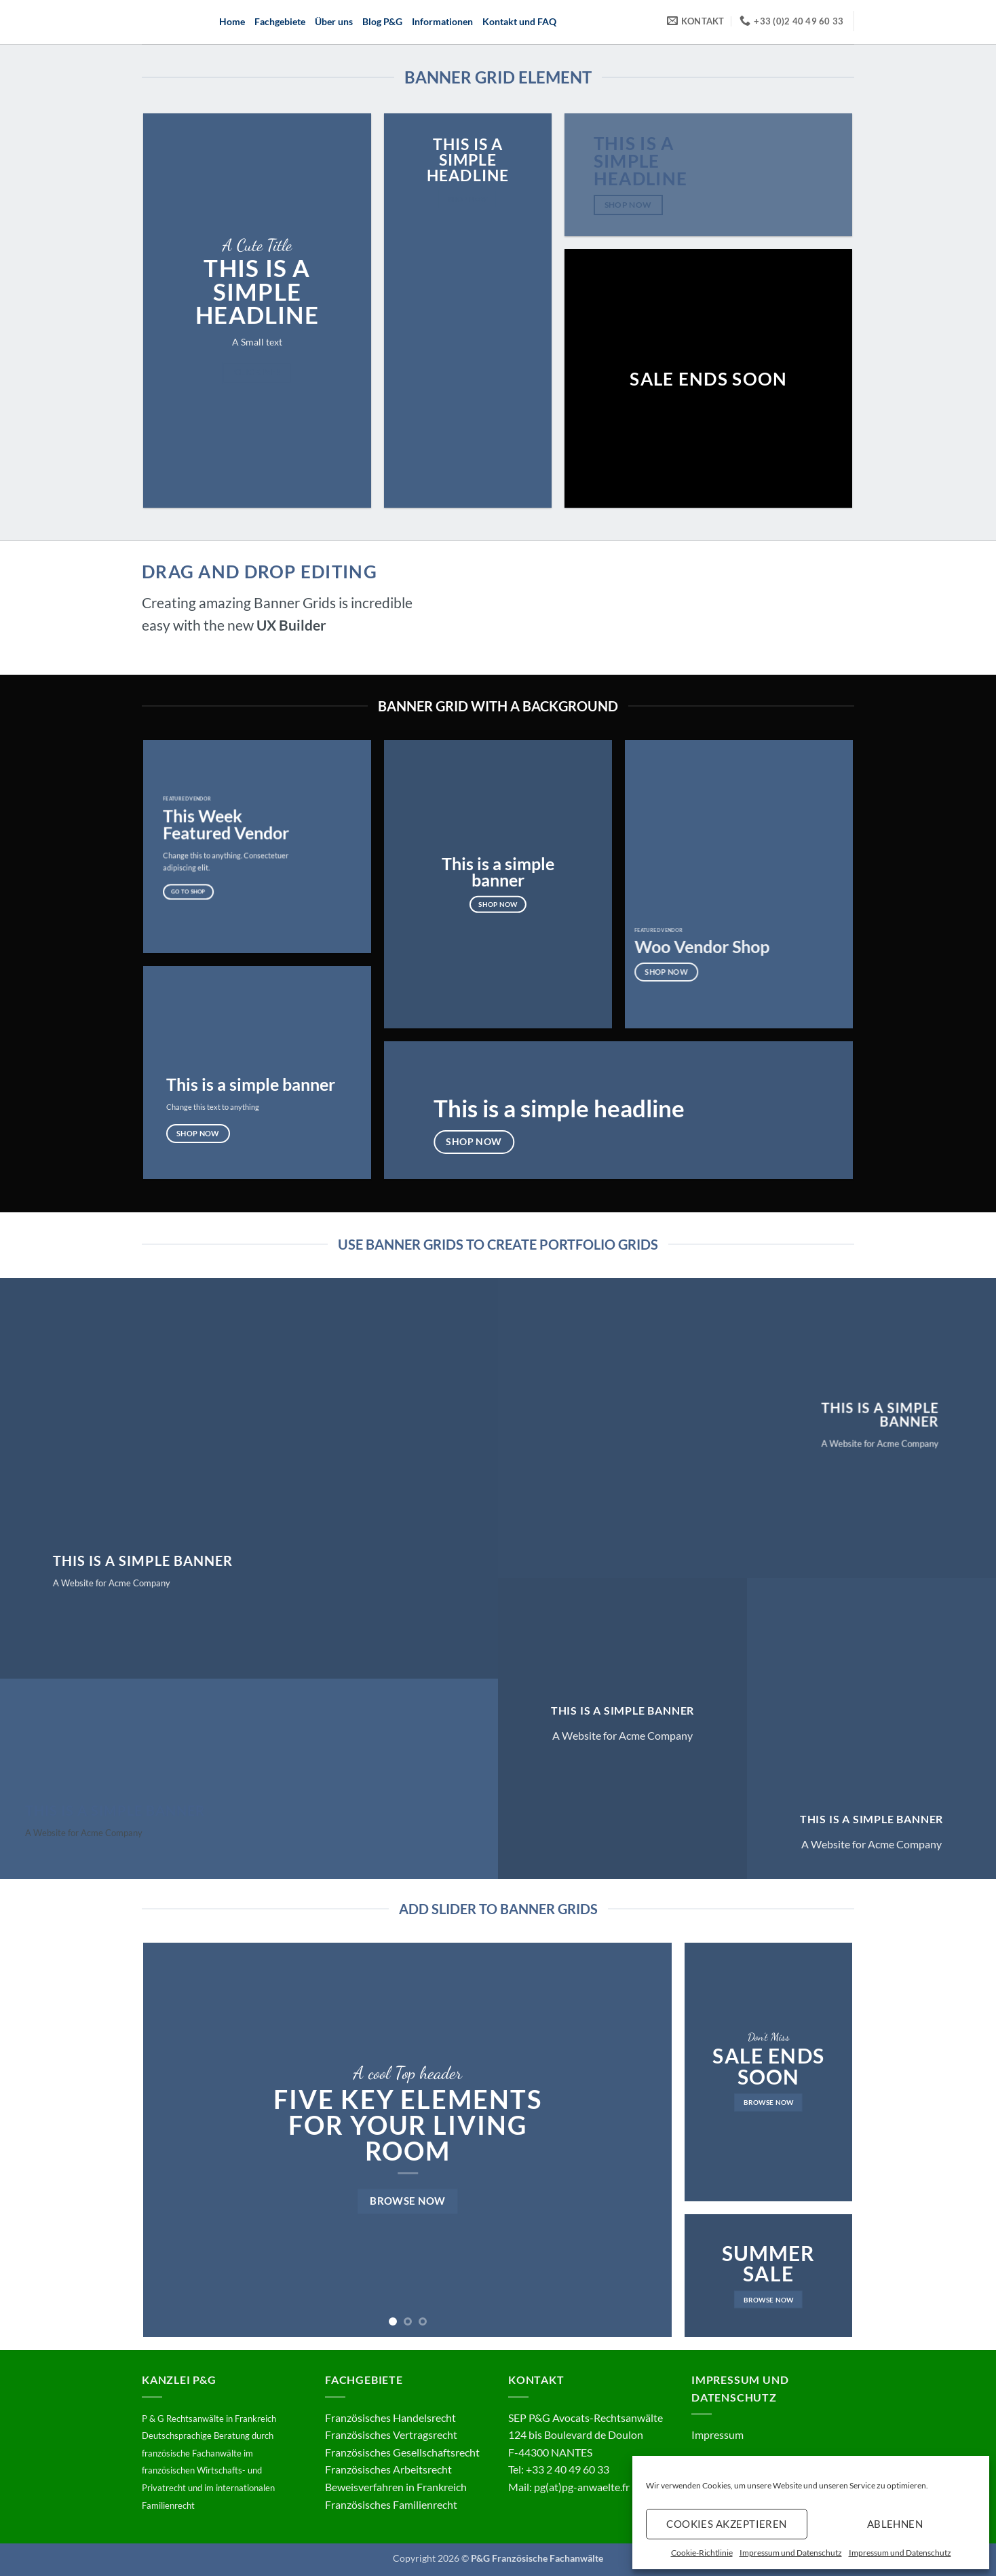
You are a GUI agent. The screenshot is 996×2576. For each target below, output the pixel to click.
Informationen (442, 21)
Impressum (717, 2434)
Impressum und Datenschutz (791, 2552)
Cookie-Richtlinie (702, 2552)
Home (232, 21)
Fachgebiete (279, 21)
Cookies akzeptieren (726, 2524)
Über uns (334, 21)
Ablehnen (895, 2524)
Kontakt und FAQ (519, 21)
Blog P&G (382, 21)
